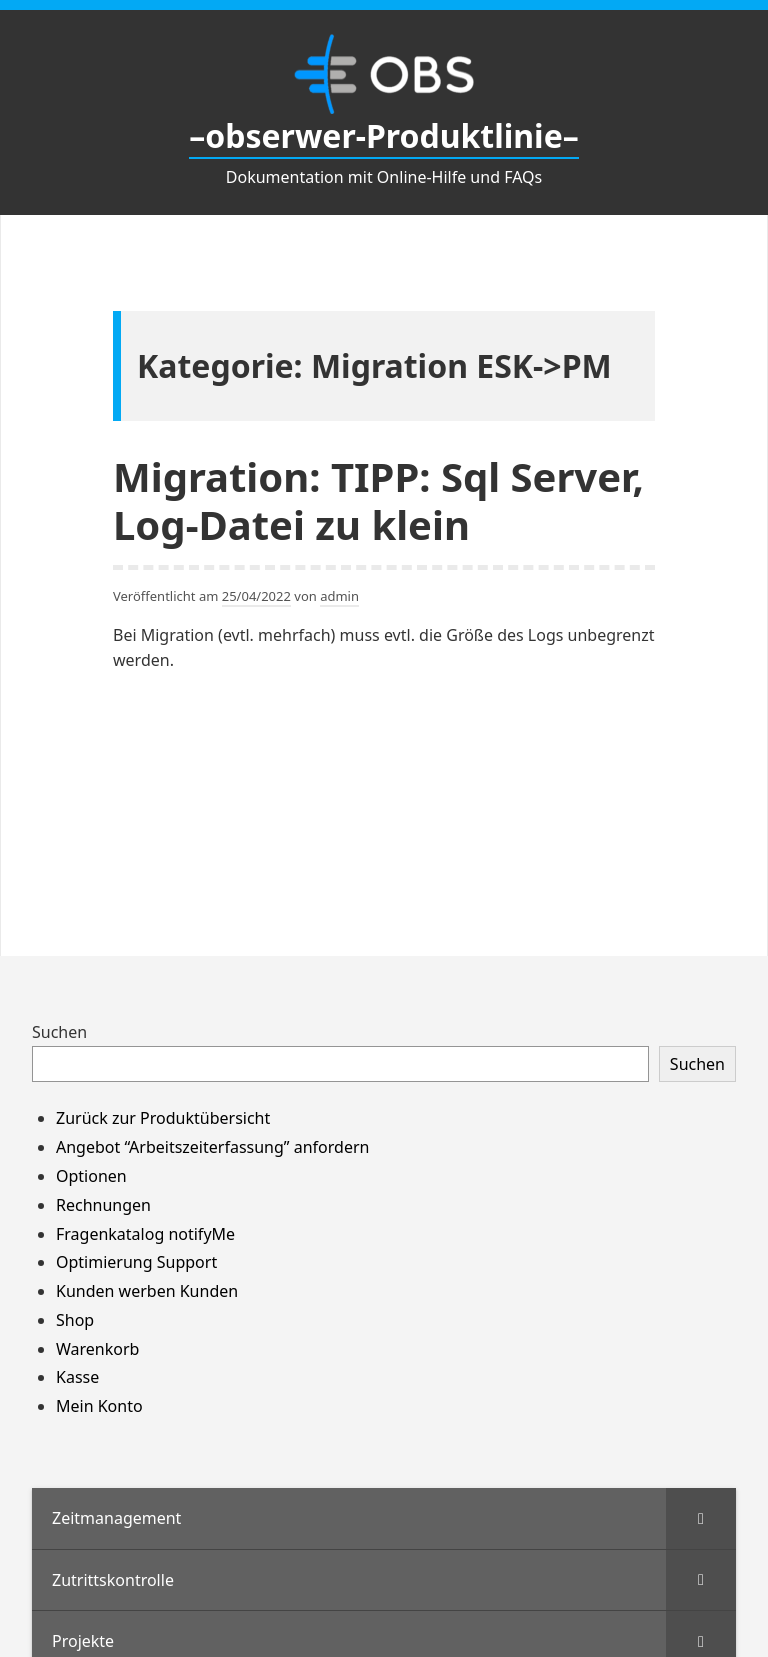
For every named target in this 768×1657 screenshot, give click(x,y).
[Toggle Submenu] (701, 1518)
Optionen (91, 1176)
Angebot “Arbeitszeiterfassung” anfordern (212, 1147)
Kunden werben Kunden (147, 1291)
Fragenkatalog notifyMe (145, 1234)
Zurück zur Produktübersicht (163, 1118)
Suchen (59, 1032)
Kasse (77, 1377)
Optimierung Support (136, 1262)
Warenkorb (97, 1349)
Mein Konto (99, 1406)
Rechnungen (103, 1205)
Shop (75, 1320)
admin (339, 596)
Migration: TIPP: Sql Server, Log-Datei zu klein (378, 500)
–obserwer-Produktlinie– (384, 135)
